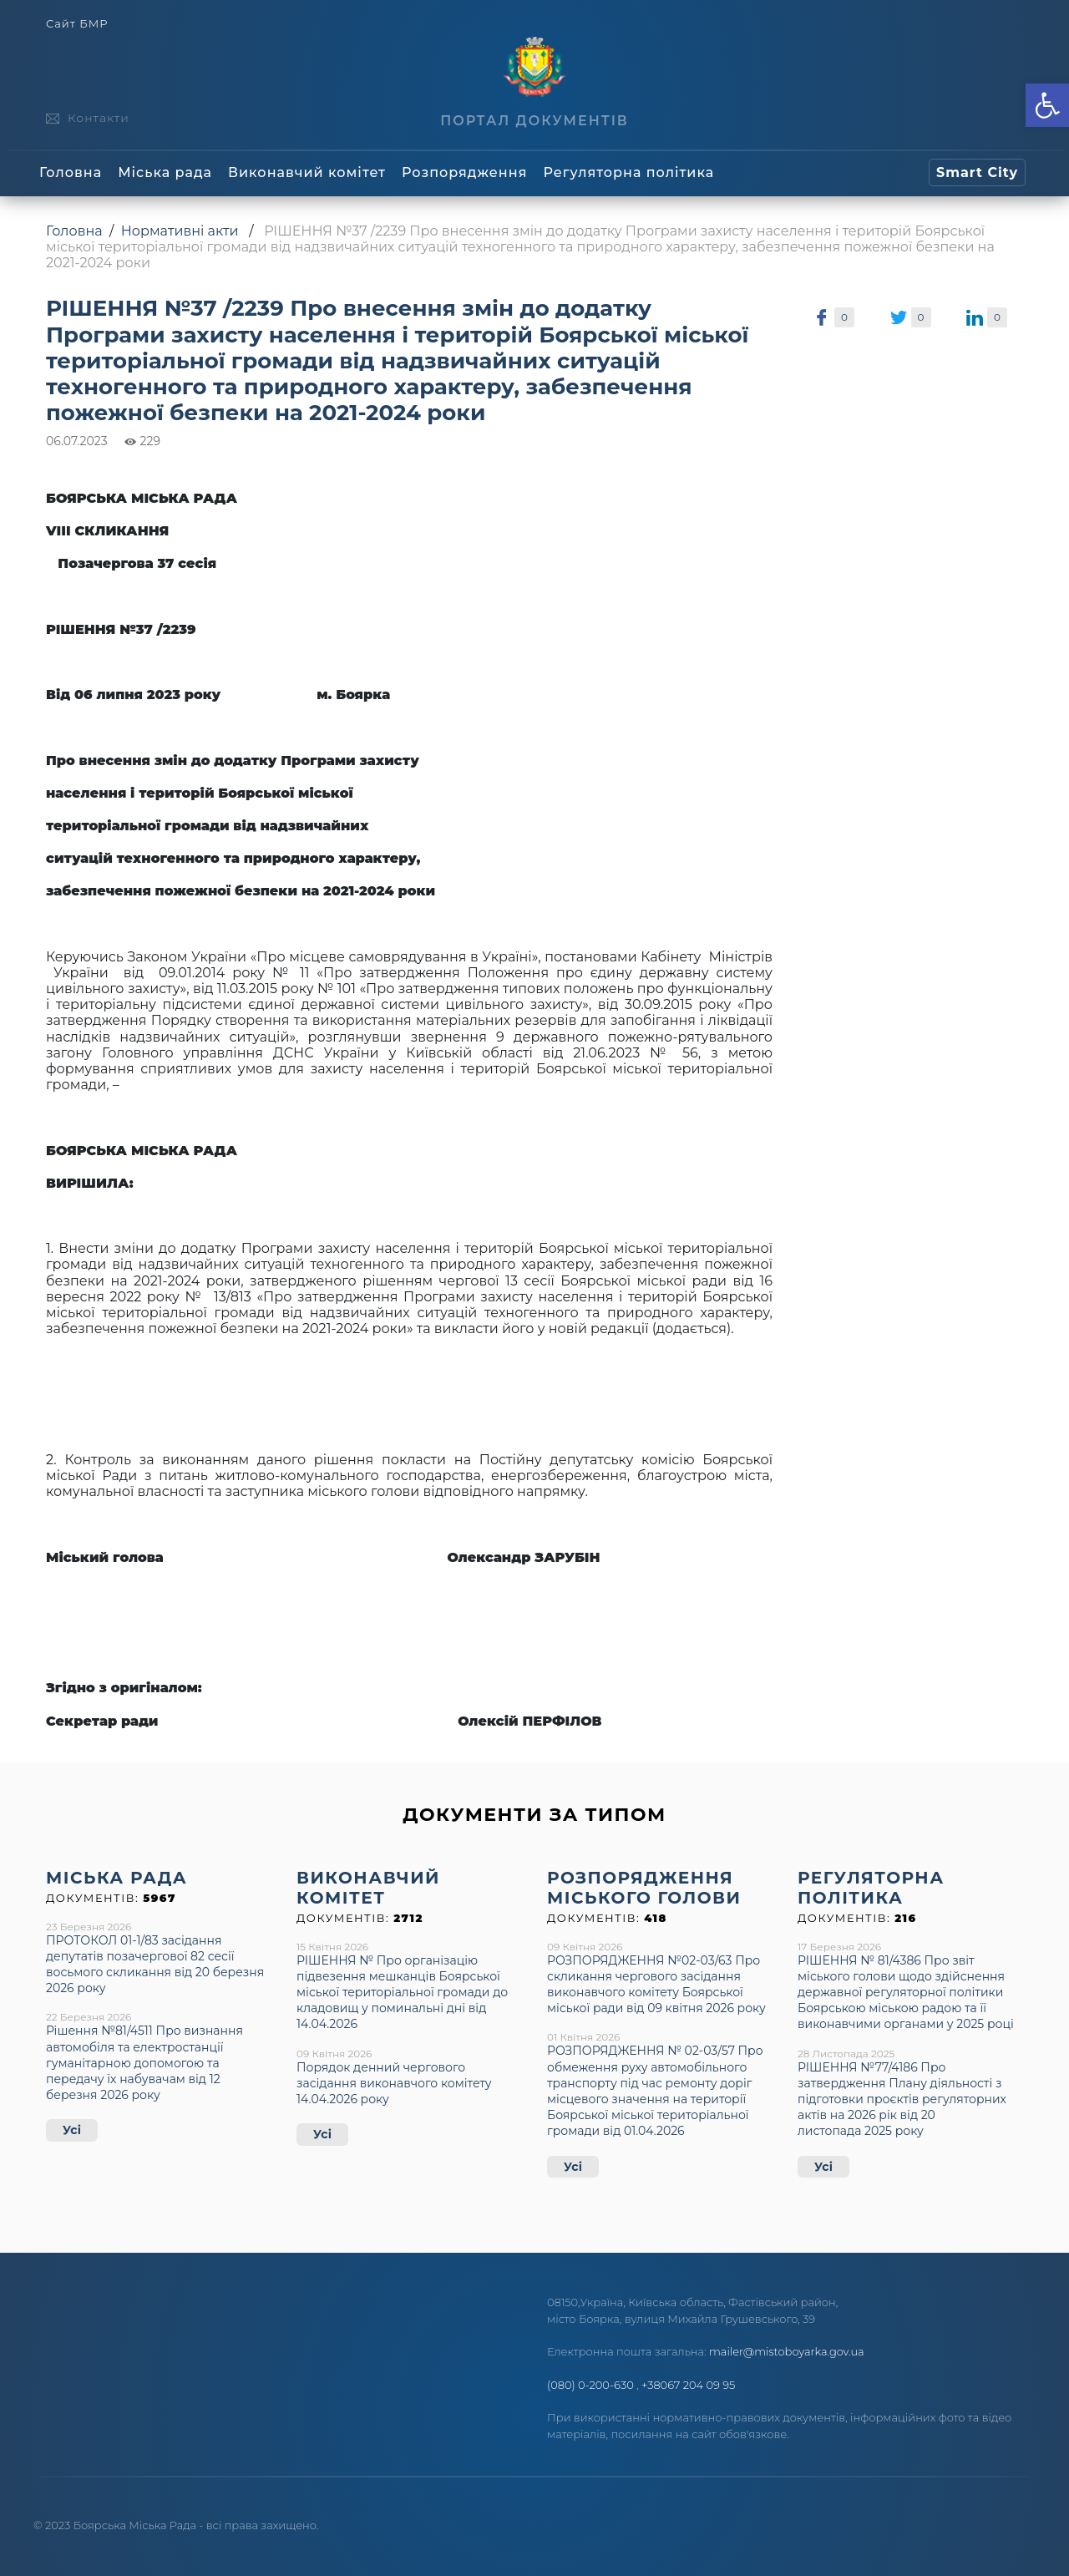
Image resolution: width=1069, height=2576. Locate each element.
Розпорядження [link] (464, 172)
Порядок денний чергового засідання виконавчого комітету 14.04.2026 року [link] (394, 2083)
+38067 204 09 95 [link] (688, 2384)
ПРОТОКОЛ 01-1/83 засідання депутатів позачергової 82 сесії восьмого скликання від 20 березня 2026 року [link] (155, 1964)
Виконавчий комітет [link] (307, 172)
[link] (1047, 105)
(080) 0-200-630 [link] (590, 2384)
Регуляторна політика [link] (628, 172)
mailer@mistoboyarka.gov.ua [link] (786, 2351)
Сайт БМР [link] (77, 24)
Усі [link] (72, 2129)
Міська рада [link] (165, 172)
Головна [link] (70, 172)
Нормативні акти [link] (180, 231)
